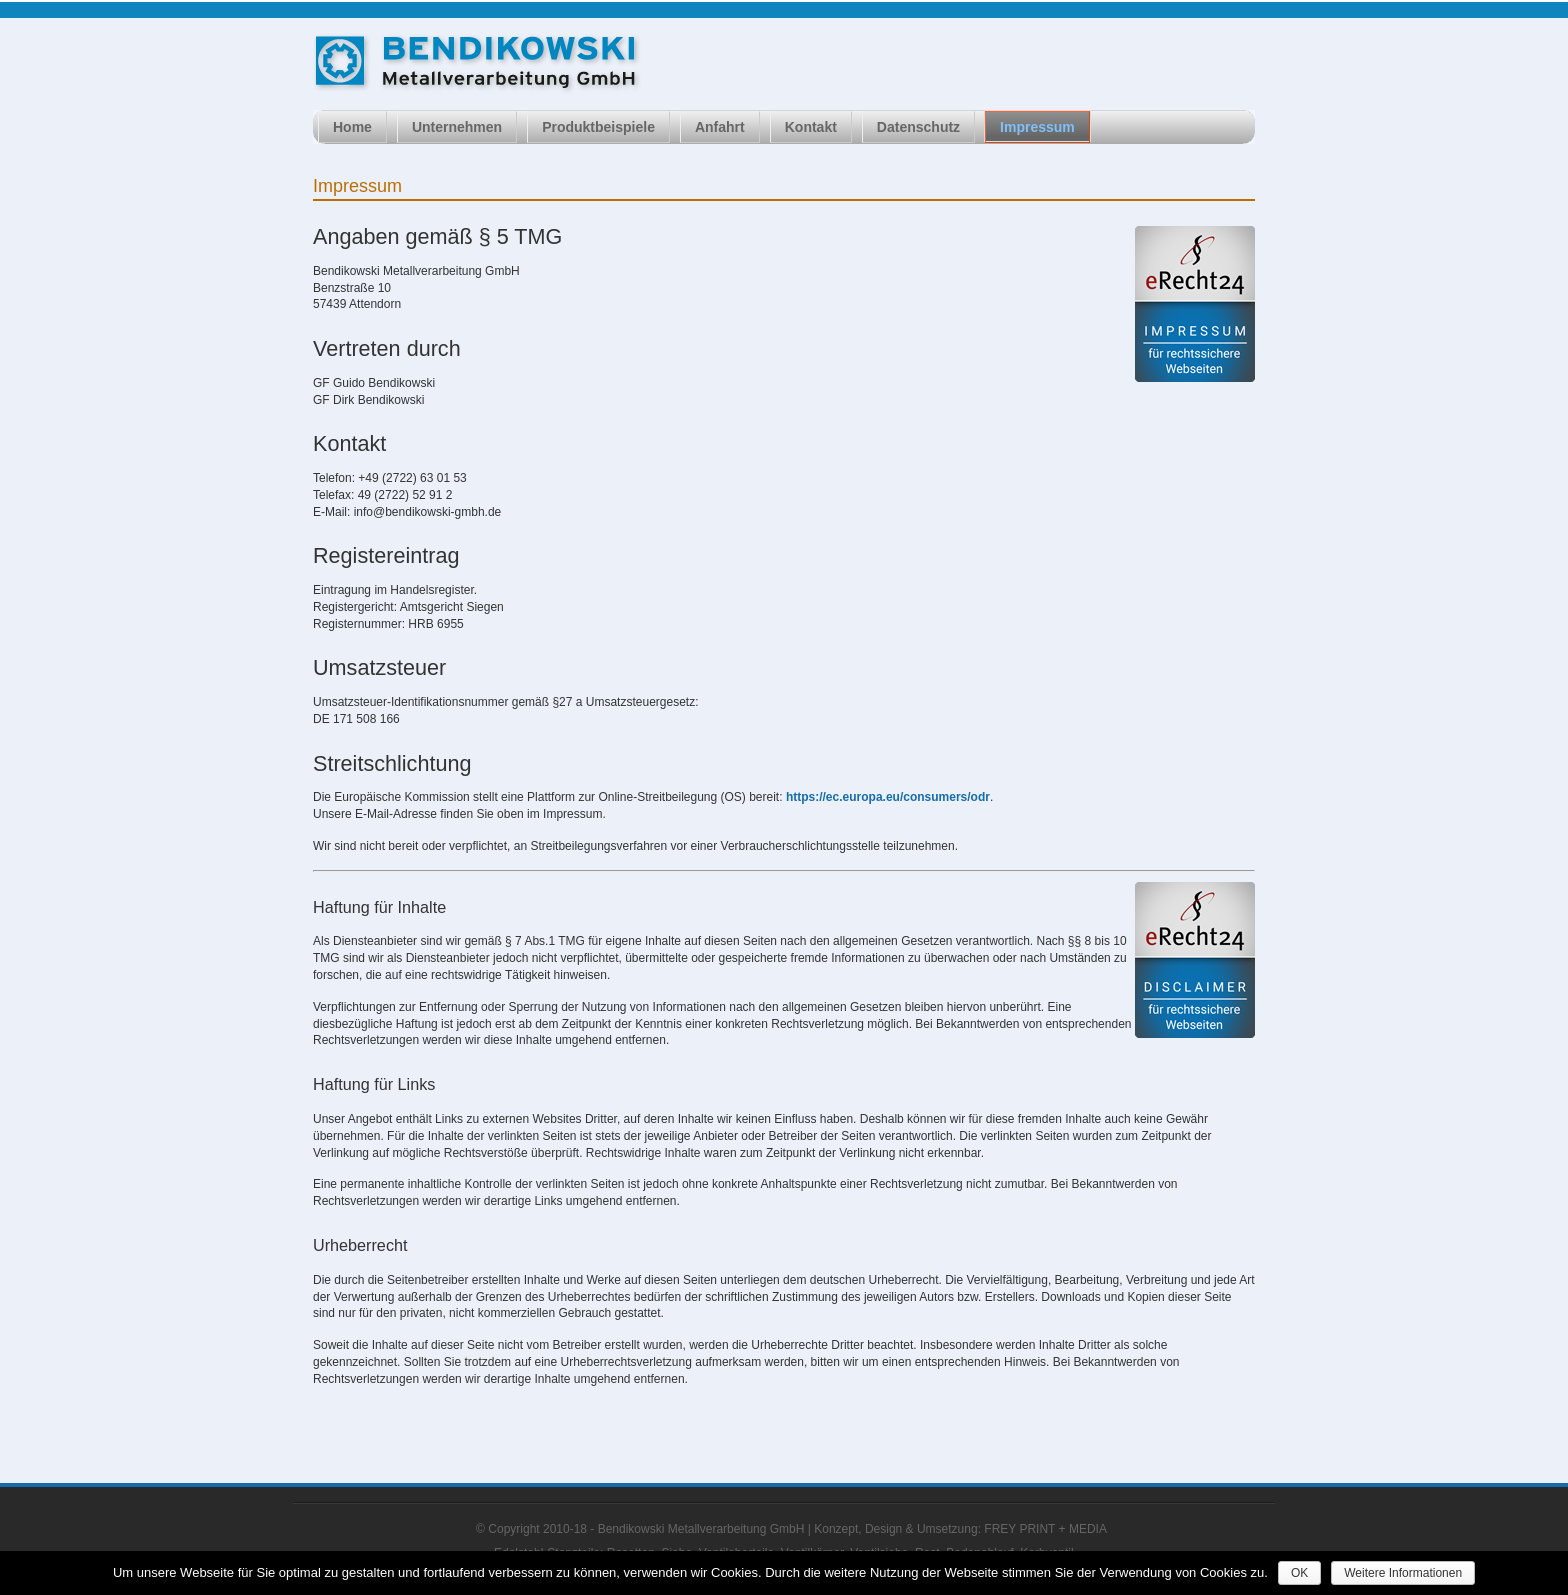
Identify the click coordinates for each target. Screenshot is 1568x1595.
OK (1299, 1573)
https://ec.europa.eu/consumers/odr (888, 797)
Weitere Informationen (1403, 1573)
